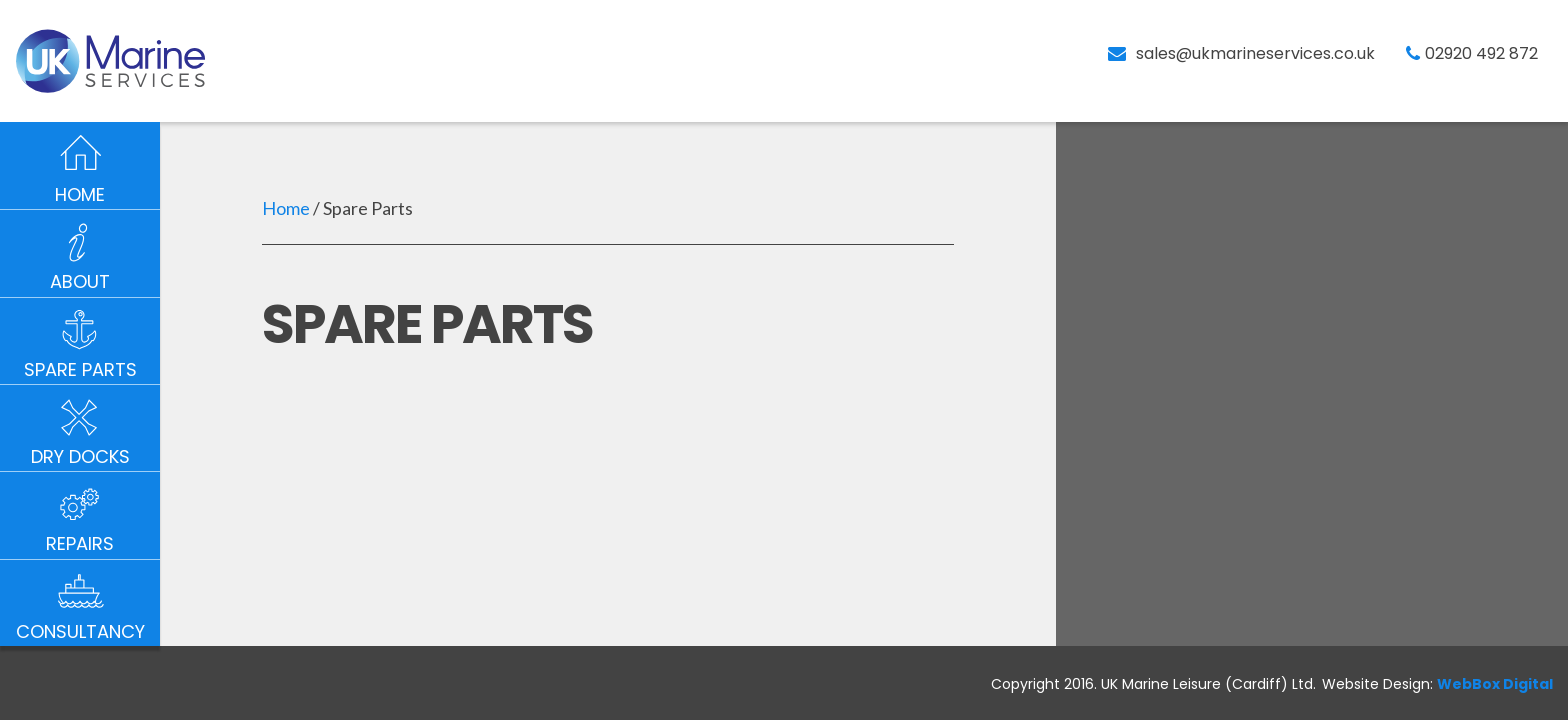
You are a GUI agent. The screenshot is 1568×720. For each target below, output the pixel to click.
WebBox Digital (1495, 684)
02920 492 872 (1481, 53)
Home (286, 208)
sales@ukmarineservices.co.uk (1255, 53)
